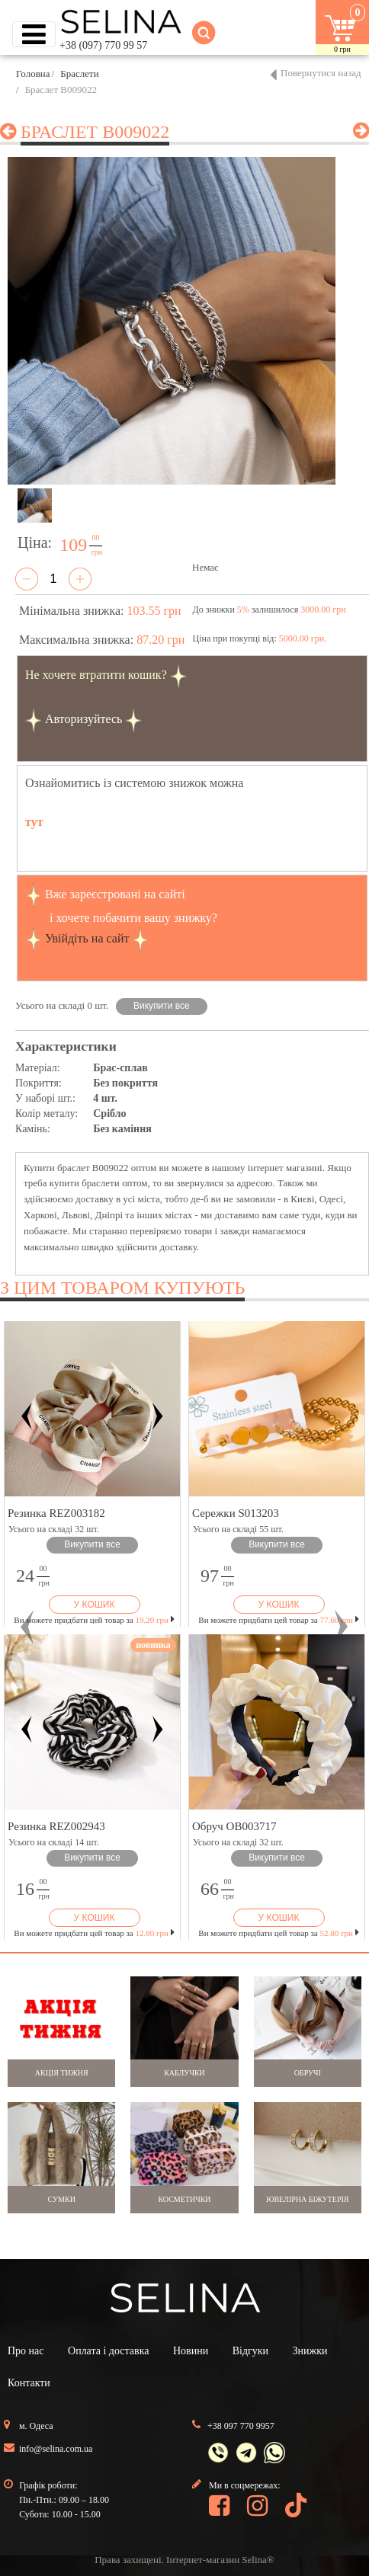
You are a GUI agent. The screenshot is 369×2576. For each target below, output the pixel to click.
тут (34, 821)
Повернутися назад (321, 72)
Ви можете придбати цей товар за (94, 1619)
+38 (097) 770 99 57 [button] (103, 45)
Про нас (26, 2351)
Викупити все (161, 1005)
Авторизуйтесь (84, 718)
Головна (33, 73)
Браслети (79, 73)
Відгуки (250, 2351)
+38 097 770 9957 (240, 2426)
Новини (190, 2351)
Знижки (310, 2351)
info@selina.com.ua (55, 2448)
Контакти (29, 2383)
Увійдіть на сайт (87, 938)
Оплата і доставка (108, 2351)
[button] (28, 1627)
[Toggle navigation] (34, 34)
